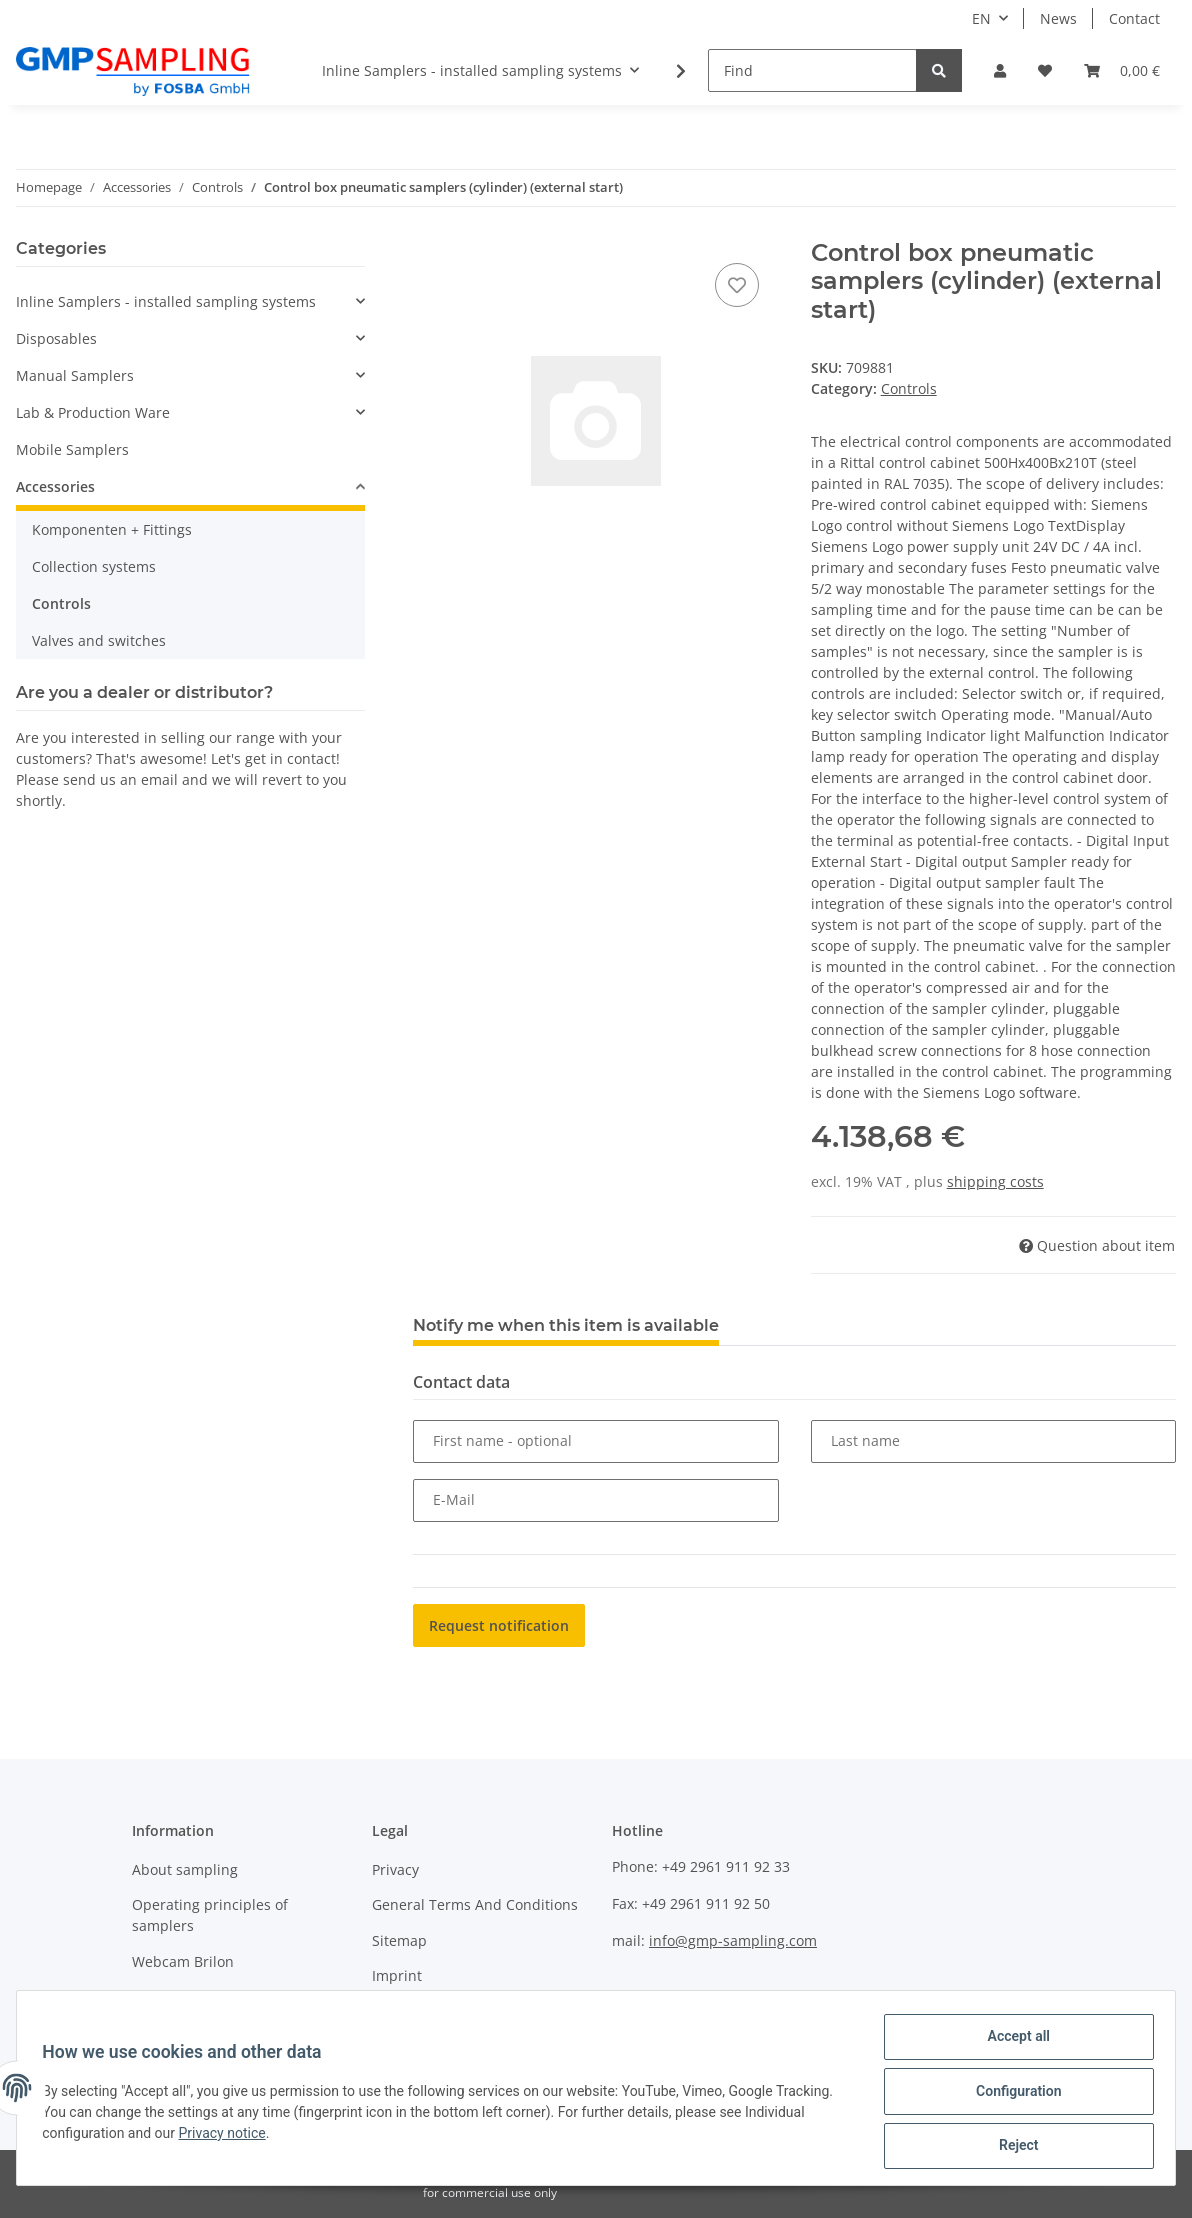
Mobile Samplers (72, 449)
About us (162, 1996)
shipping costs (995, 1181)
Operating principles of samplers (210, 1915)
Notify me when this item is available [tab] (566, 1325)
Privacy (395, 1869)
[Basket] (1122, 70)
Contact (1134, 18)
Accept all (1012, 2043)
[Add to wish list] (737, 285)
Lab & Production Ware (93, 412)
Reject (1012, 2147)
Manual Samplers (75, 375)
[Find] (812, 70)
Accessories (55, 486)
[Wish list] (1045, 70)
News (1058, 18)
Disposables (56, 338)
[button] (1000, 70)
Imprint (397, 1975)
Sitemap (399, 1940)
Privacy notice (228, 2137)
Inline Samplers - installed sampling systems (166, 301)
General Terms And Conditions (475, 1904)
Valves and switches (99, 640)
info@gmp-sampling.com (733, 1940)
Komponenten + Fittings (112, 529)
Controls (909, 388)
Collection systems (94, 566)
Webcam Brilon (183, 1961)
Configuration (1011, 2095)
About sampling (185, 1869)
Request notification (499, 1625)
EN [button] (981, 18)
